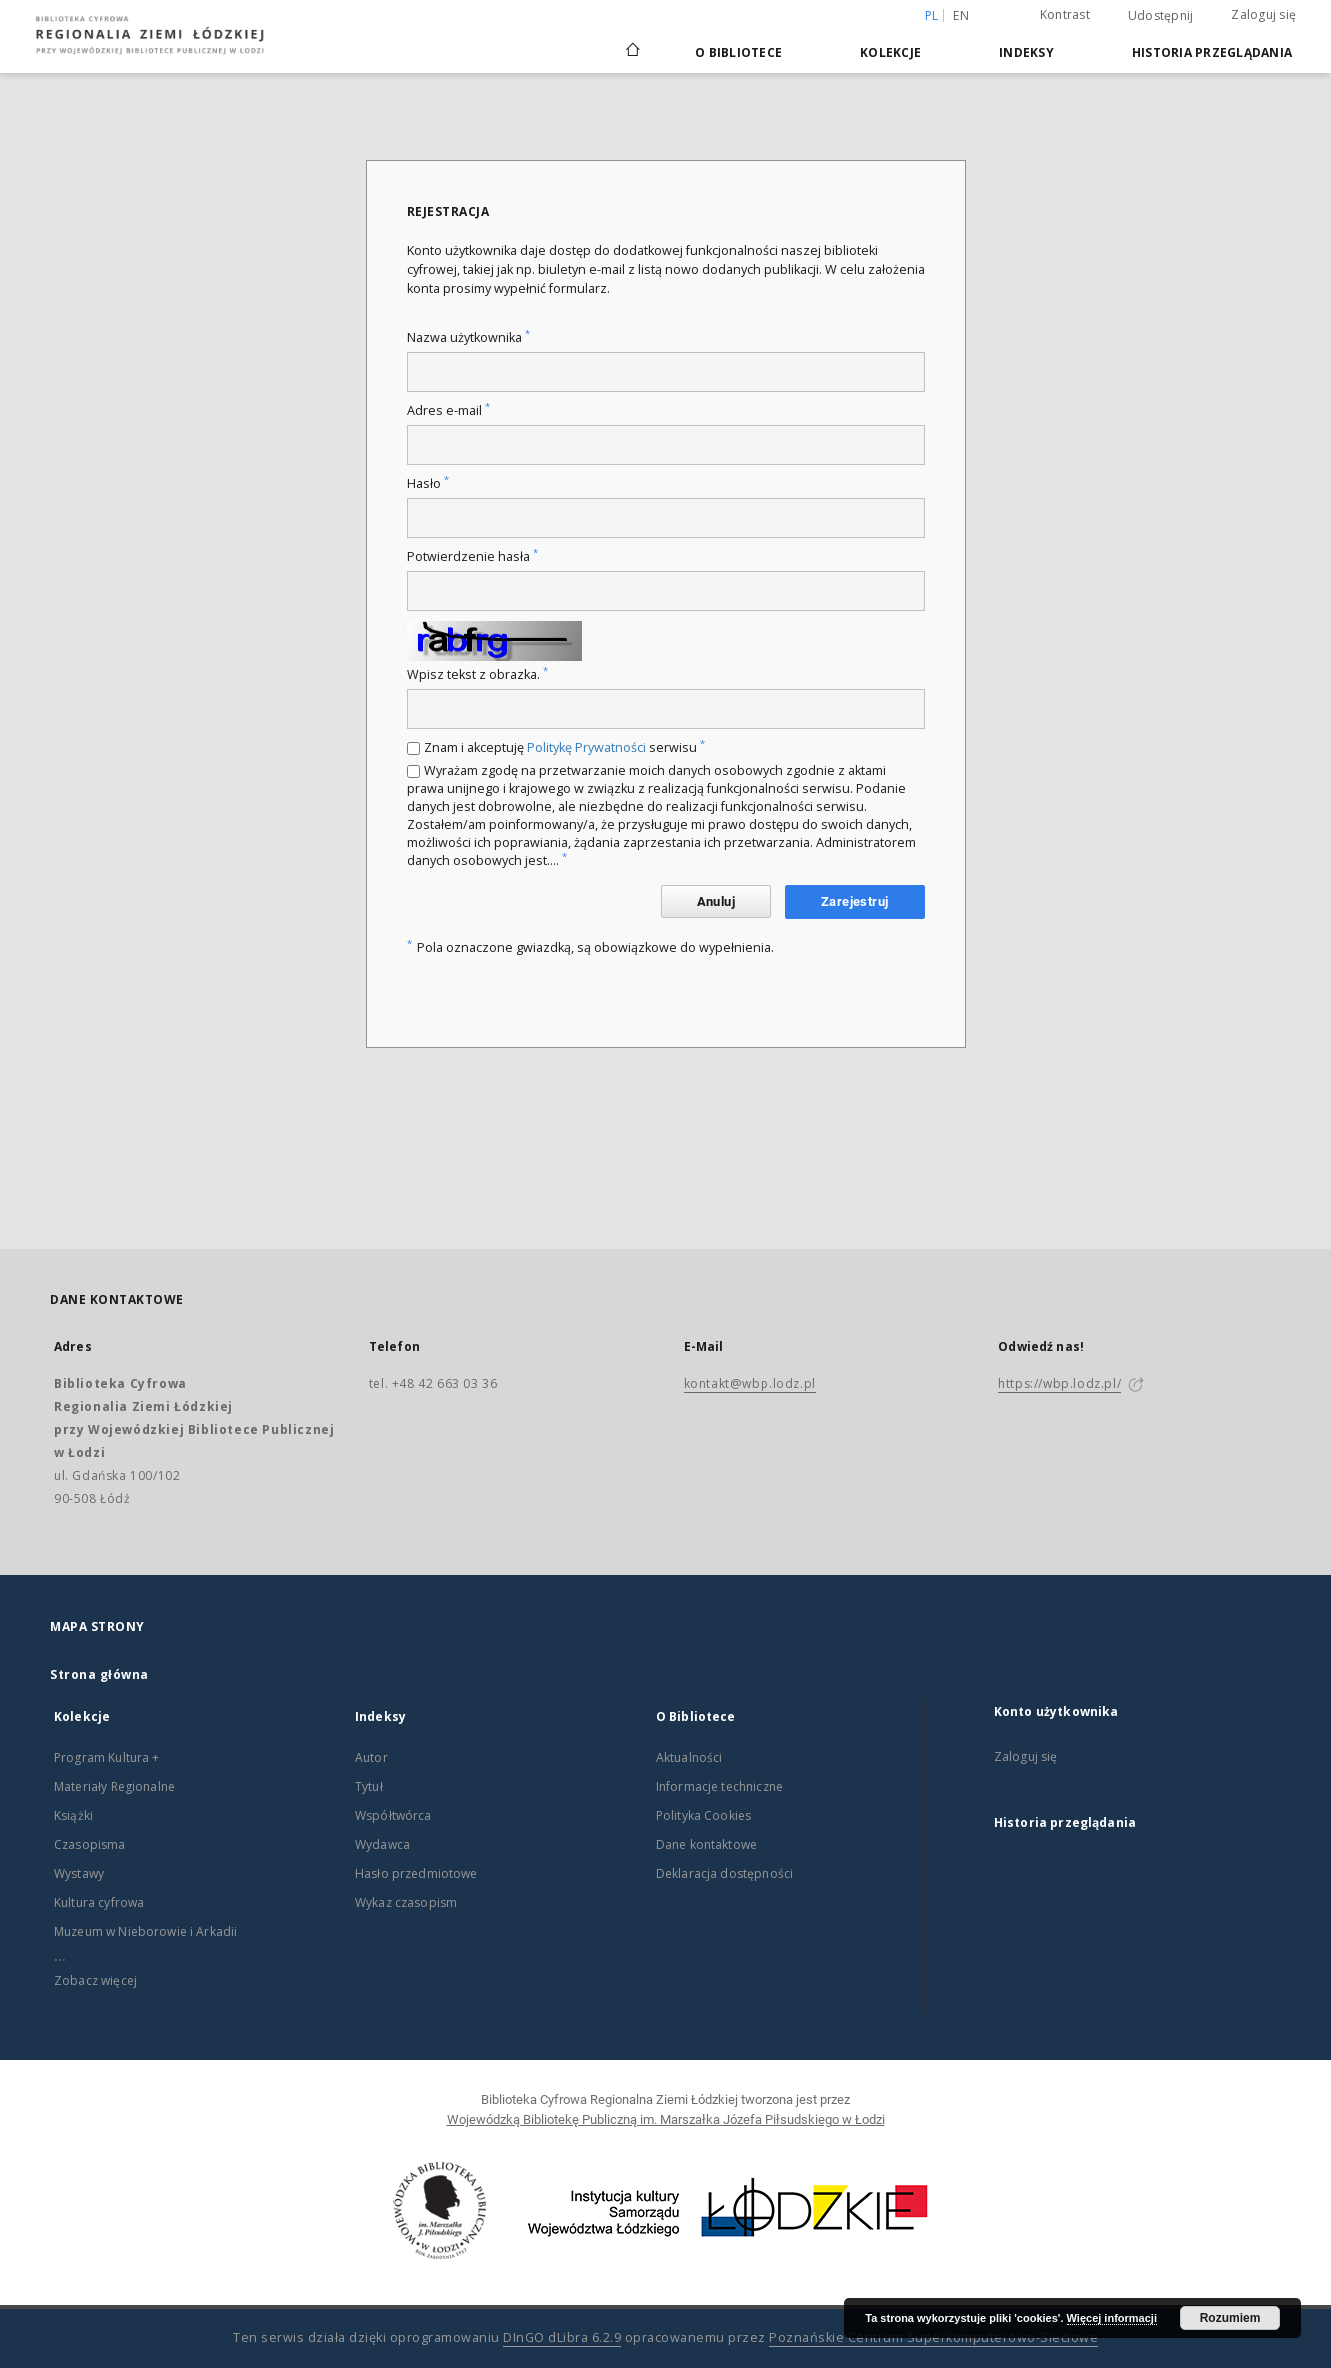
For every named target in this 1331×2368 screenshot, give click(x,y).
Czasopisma (90, 1844)
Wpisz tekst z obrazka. (477, 674)
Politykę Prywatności (586, 747)
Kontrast (1065, 14)
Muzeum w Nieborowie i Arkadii (145, 1931)
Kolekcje (890, 52)
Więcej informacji (1112, 2318)
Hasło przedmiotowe (416, 1873)
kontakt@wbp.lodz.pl (750, 1383)
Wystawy (79, 1873)
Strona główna (99, 1674)
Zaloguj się (1263, 14)
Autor (371, 1757)
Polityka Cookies (703, 1815)
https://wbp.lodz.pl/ (1059, 1383)
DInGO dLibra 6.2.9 (562, 2337)
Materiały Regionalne (114, 1786)
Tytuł (369, 1786)
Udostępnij (1161, 16)
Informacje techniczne (719, 1786)
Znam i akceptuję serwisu (564, 747)
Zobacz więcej (95, 1980)
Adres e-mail (448, 410)
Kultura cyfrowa (99, 1902)
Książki (73, 1815)
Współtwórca (393, 1815)
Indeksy (1026, 52)
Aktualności (689, 1757)
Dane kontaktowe (706, 1844)
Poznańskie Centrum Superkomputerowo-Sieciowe (933, 2337)
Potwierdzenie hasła (472, 556)
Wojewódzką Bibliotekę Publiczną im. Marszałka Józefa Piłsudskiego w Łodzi (666, 2119)
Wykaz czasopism (406, 1902)
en (961, 15)
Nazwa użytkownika (468, 337)
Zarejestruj (854, 901)
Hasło (428, 483)
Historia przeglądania (1212, 52)
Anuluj (716, 901)
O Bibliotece (738, 52)
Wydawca (382, 1844)
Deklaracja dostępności (724, 1873)
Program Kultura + (107, 1757)
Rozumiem (1230, 2318)
